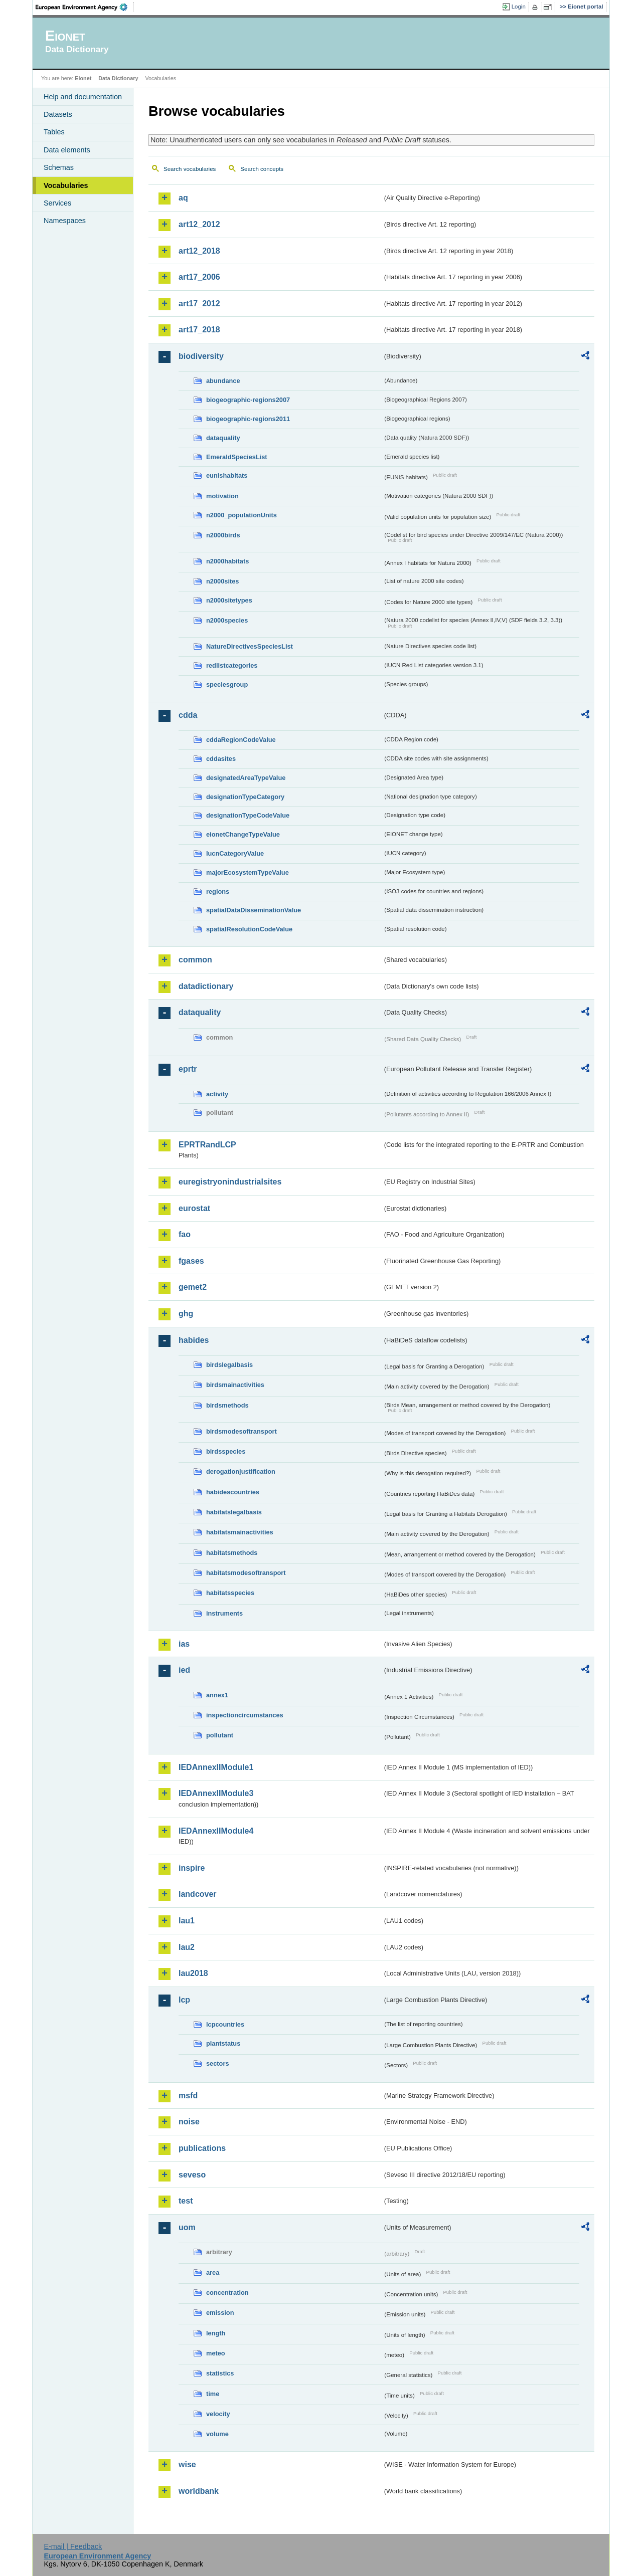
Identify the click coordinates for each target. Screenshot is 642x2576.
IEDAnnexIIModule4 (216, 1831)
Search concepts (261, 169)
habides (194, 1340)
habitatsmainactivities (239, 1532)
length (215, 2333)
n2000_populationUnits (241, 515)
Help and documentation (83, 97)
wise (187, 2464)
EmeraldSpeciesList (236, 457)
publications (202, 2148)
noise (189, 2121)
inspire (192, 1868)
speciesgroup (227, 684)
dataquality (223, 438)
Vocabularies (66, 185)
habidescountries (232, 1492)
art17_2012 (199, 303)
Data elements (67, 150)
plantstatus (223, 2043)
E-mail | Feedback (73, 2546)
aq (183, 197)
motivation (222, 496)
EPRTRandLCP (207, 1144)
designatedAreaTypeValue (245, 777)
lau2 (187, 1947)
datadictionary (206, 986)
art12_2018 (199, 251)
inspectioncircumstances (244, 1715)
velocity (218, 2414)
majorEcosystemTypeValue (247, 872)
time (212, 2394)
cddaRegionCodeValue (241, 739)
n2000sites (222, 581)
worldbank (199, 2491)
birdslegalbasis (229, 1364)
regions (217, 891)
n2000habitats (227, 561)
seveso (192, 2174)
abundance (223, 380)
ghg (186, 1313)
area (212, 2272)
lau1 (187, 1920)
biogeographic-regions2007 (248, 400)
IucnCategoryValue (235, 853)
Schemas (59, 167)
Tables (54, 132)
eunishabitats (227, 475)
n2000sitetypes (229, 600)
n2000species (227, 620)
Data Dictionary (118, 78)
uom (187, 2227)
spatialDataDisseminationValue (253, 910)
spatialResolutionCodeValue (249, 929)
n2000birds (223, 535)
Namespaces (65, 221)
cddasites (221, 758)
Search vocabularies (190, 169)
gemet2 (193, 1287)
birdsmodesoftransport (241, 1431)
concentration (227, 2292)
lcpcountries (225, 2024)
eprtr (188, 1069)
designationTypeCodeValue (247, 815)
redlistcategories (231, 665)
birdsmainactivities (235, 1385)
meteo (215, 2353)
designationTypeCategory (245, 797)
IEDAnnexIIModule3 (216, 1793)
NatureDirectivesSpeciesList (249, 646)
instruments (224, 1613)
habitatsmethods (231, 1552)
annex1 (217, 1695)
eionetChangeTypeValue (243, 834)
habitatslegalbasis (234, 1512)
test (186, 2201)
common (195, 959)
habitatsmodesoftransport (246, 1572)
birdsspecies (225, 1451)
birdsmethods (227, 1405)
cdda (188, 715)
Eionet (83, 78)
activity (217, 1094)
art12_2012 (199, 224)
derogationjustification (240, 1471)
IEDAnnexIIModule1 (216, 1767)
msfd (188, 2095)
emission (220, 2312)
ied (184, 1670)
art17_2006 (199, 277)
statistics (220, 2373)
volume (217, 2434)
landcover (198, 1894)
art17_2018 (199, 329)
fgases (191, 1261)
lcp (184, 2000)
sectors (217, 2063)
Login (519, 7)
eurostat (194, 1208)
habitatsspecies (230, 1593)
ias (184, 1644)
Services (57, 203)
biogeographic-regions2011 (248, 419)
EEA (85, 7)
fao (185, 1234)
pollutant (219, 1735)
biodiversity (201, 356)
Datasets (58, 114)
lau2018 (193, 1973)
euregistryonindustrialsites (230, 1181)
